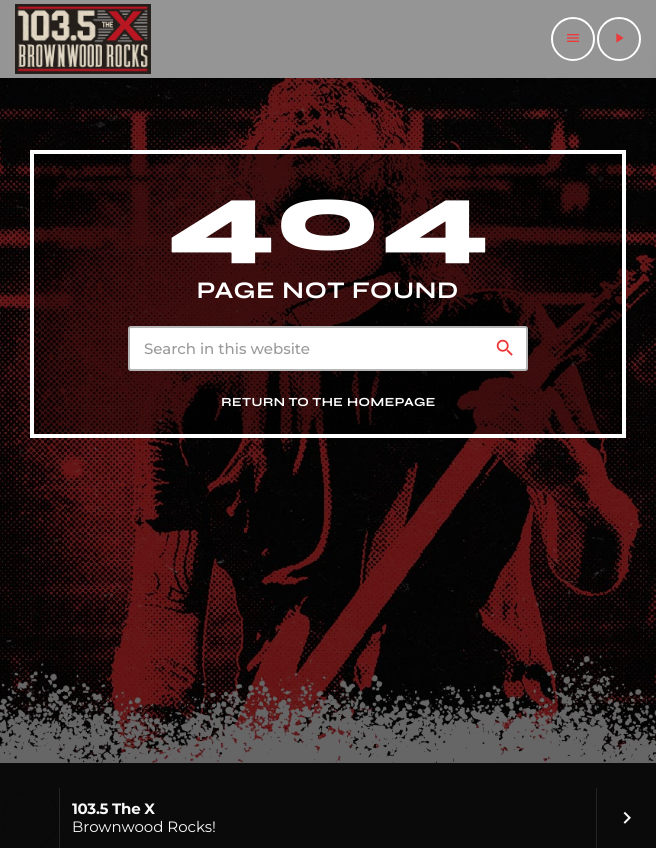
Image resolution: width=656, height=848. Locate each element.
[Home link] (83, 39)
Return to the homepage (328, 402)
